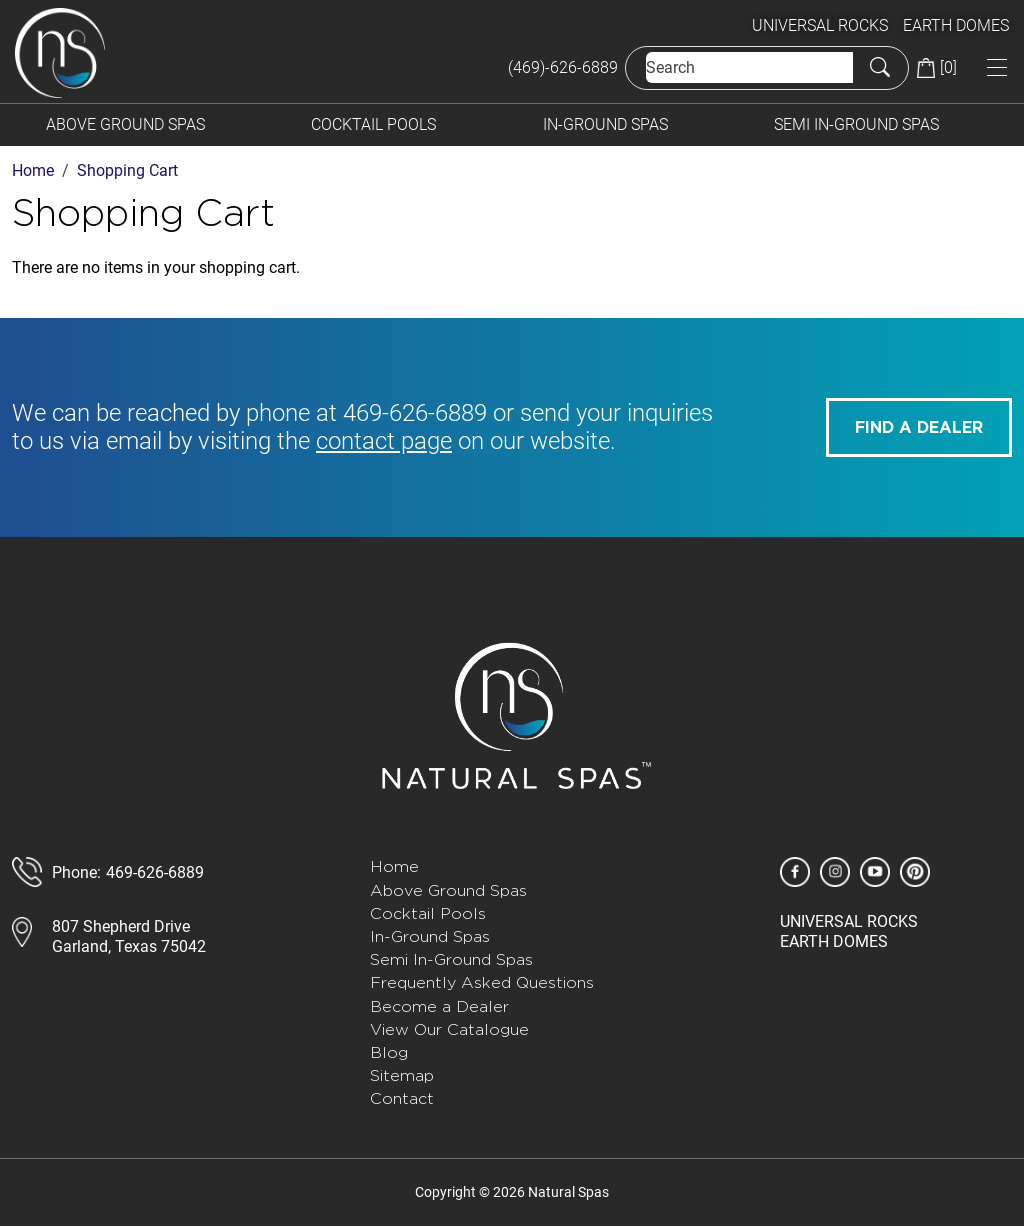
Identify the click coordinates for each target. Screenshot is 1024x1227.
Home (394, 866)
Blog (389, 1052)
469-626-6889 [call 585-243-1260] (415, 413)
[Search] (749, 67)
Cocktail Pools (373, 124)
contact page (384, 441)
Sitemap (402, 1075)
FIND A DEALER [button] (919, 428)
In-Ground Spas (605, 124)
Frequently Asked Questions (482, 982)
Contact (402, 1098)
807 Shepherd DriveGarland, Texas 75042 (129, 936)
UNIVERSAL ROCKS (820, 25)
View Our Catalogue (449, 1029)
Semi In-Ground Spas (856, 124)
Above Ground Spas (125, 124)
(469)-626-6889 (563, 67)
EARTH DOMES (956, 25)
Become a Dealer (439, 1006)
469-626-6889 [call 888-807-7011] (155, 872)
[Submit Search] (880, 67)
